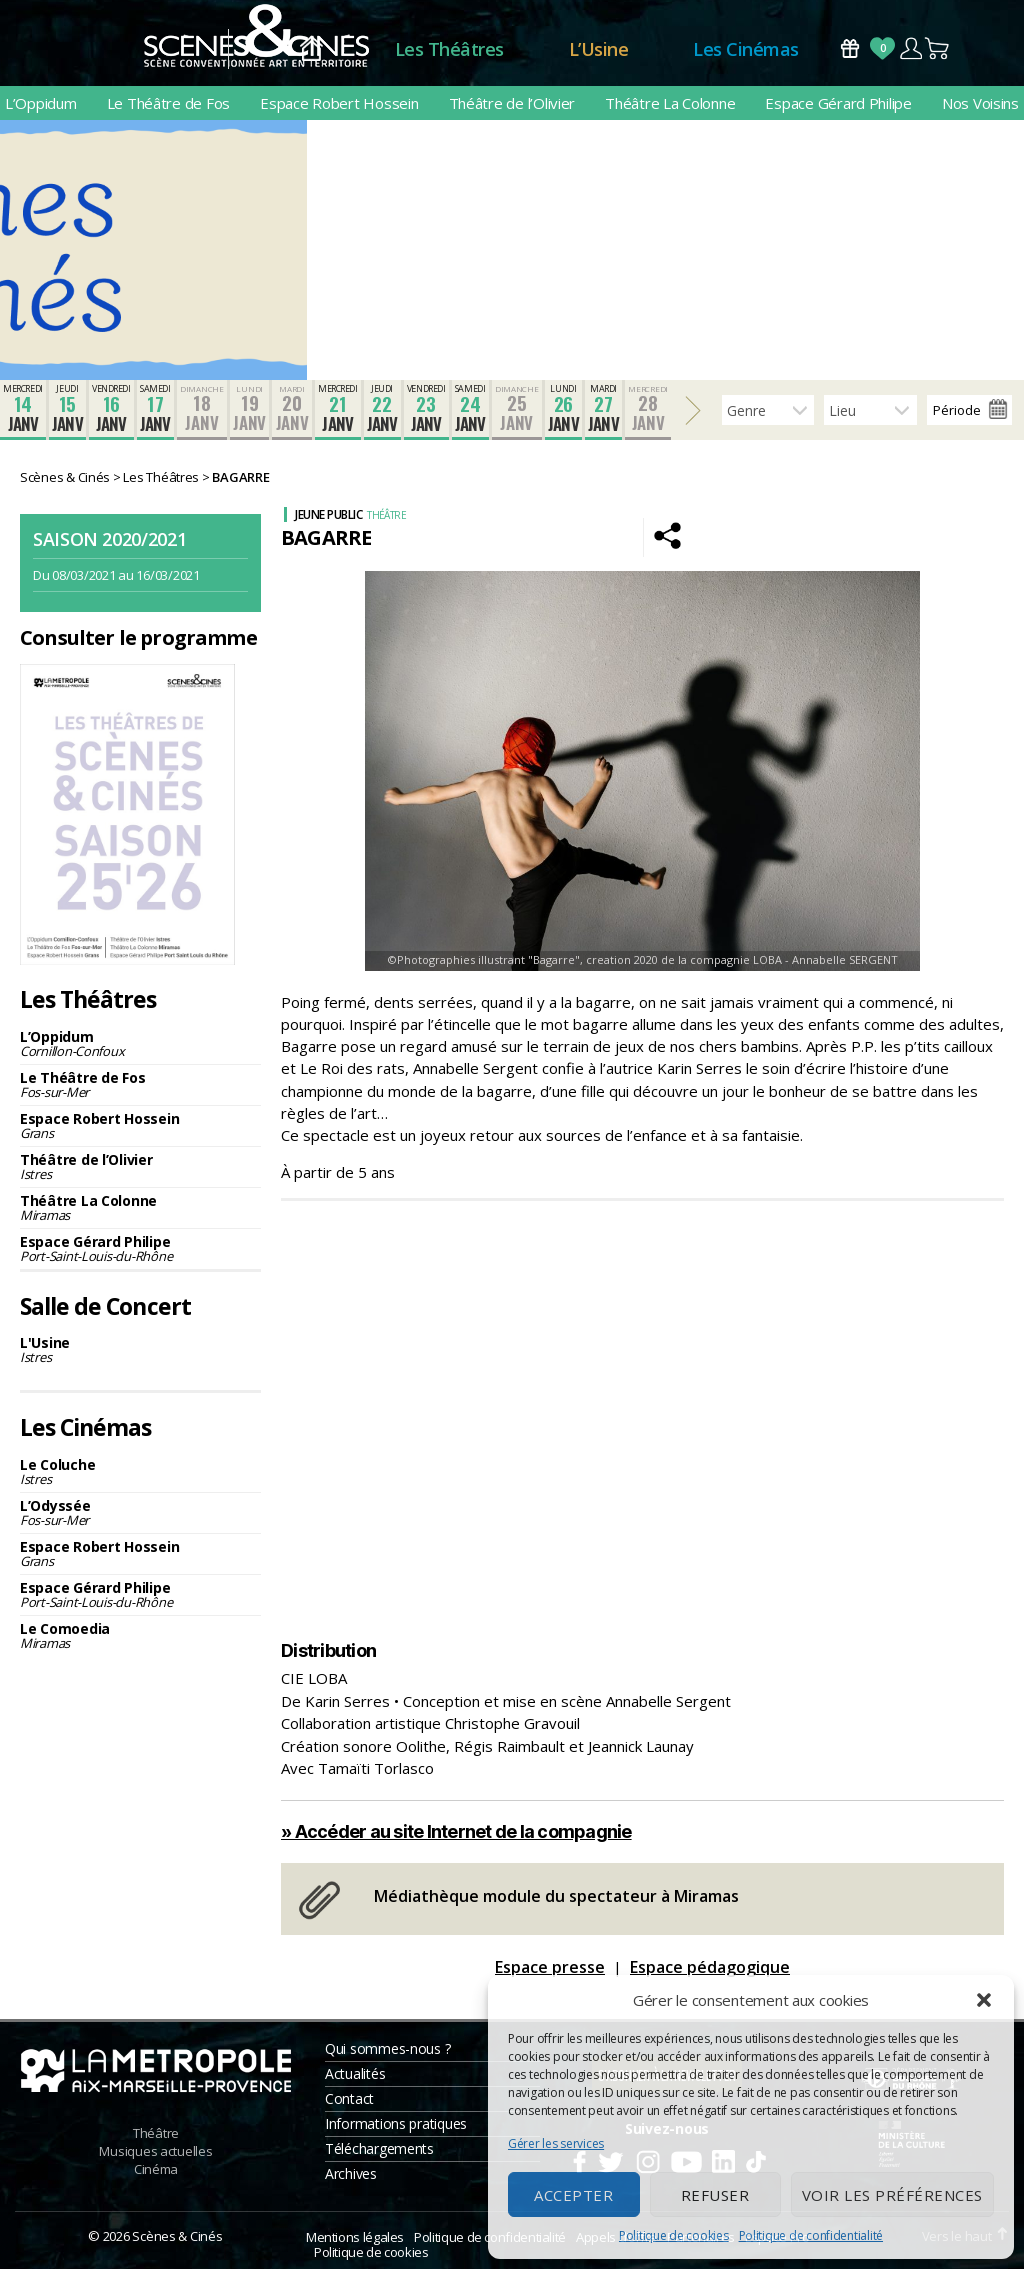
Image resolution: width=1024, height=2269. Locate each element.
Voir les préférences (892, 2195)
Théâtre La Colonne (670, 103)
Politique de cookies (674, 2235)
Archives (351, 2173)
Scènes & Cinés (177, 2236)
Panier (938, 48)
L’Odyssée (140, 1512)
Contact (349, 2098)
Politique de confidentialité (811, 2235)
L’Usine (599, 49)
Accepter (573, 2195)
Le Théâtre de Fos (168, 103)
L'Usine (140, 1349)
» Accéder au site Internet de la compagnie (456, 1831)
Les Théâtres (449, 49)
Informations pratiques (396, 2123)
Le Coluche (140, 1471)
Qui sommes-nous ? (387, 2048)
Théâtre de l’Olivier (512, 103)
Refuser (715, 2195)
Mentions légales (355, 2237)
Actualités (355, 2073)
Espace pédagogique (710, 1967)
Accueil (311, 49)
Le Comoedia (140, 1635)
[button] (984, 2000)
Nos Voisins (980, 103)
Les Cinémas (746, 49)
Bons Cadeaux (850, 48)
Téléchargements (379, 2148)
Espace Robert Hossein (339, 103)
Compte (910, 48)
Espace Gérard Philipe (838, 103)
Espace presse (550, 1967)
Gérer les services (556, 2143)
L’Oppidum (41, 103)
